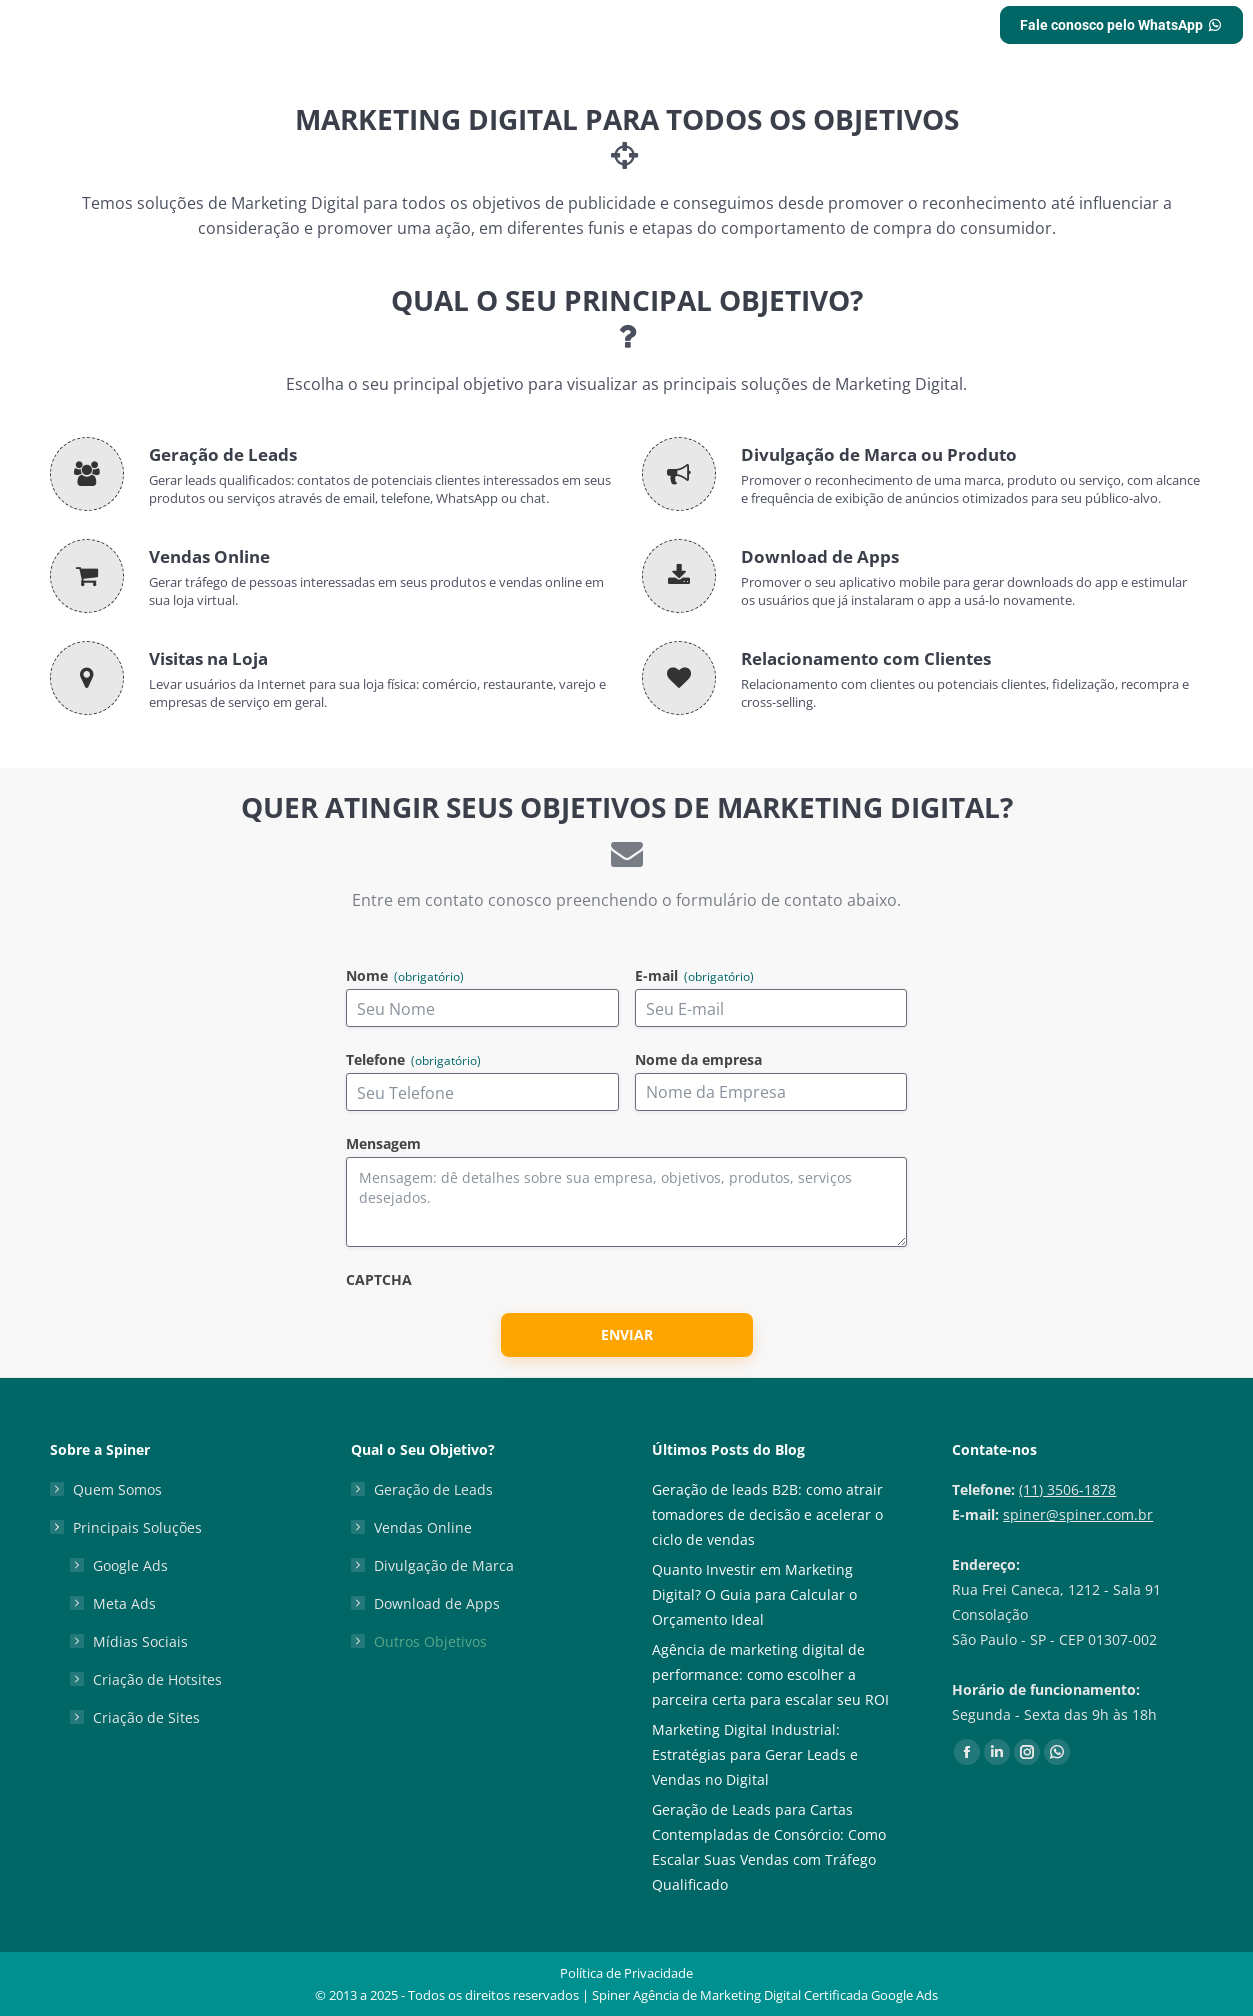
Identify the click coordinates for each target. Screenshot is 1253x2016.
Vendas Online (423, 1527)
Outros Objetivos (430, 1641)
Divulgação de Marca (444, 1565)
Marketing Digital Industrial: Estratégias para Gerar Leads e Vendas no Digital (755, 1754)
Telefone (413, 1060)
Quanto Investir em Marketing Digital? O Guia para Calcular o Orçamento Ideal (754, 1594)
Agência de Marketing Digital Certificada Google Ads (785, 1995)
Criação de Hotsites (157, 1679)
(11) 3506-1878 (1067, 1489)
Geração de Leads (433, 1489)
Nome (405, 976)
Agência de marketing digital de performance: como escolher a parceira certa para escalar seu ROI (770, 1674)
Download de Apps (437, 1603)
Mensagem (383, 1144)
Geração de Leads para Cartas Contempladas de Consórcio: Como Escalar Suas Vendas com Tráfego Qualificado (769, 1847)
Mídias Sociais (140, 1641)
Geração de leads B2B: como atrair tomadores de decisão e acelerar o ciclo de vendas (767, 1514)
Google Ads (130, 1565)
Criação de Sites (146, 1717)
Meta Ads (124, 1603)
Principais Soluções (127, 1527)
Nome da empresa (698, 1060)
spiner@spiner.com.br (1078, 1514)
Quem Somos (117, 1489)
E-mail (694, 976)
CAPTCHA (379, 1280)
